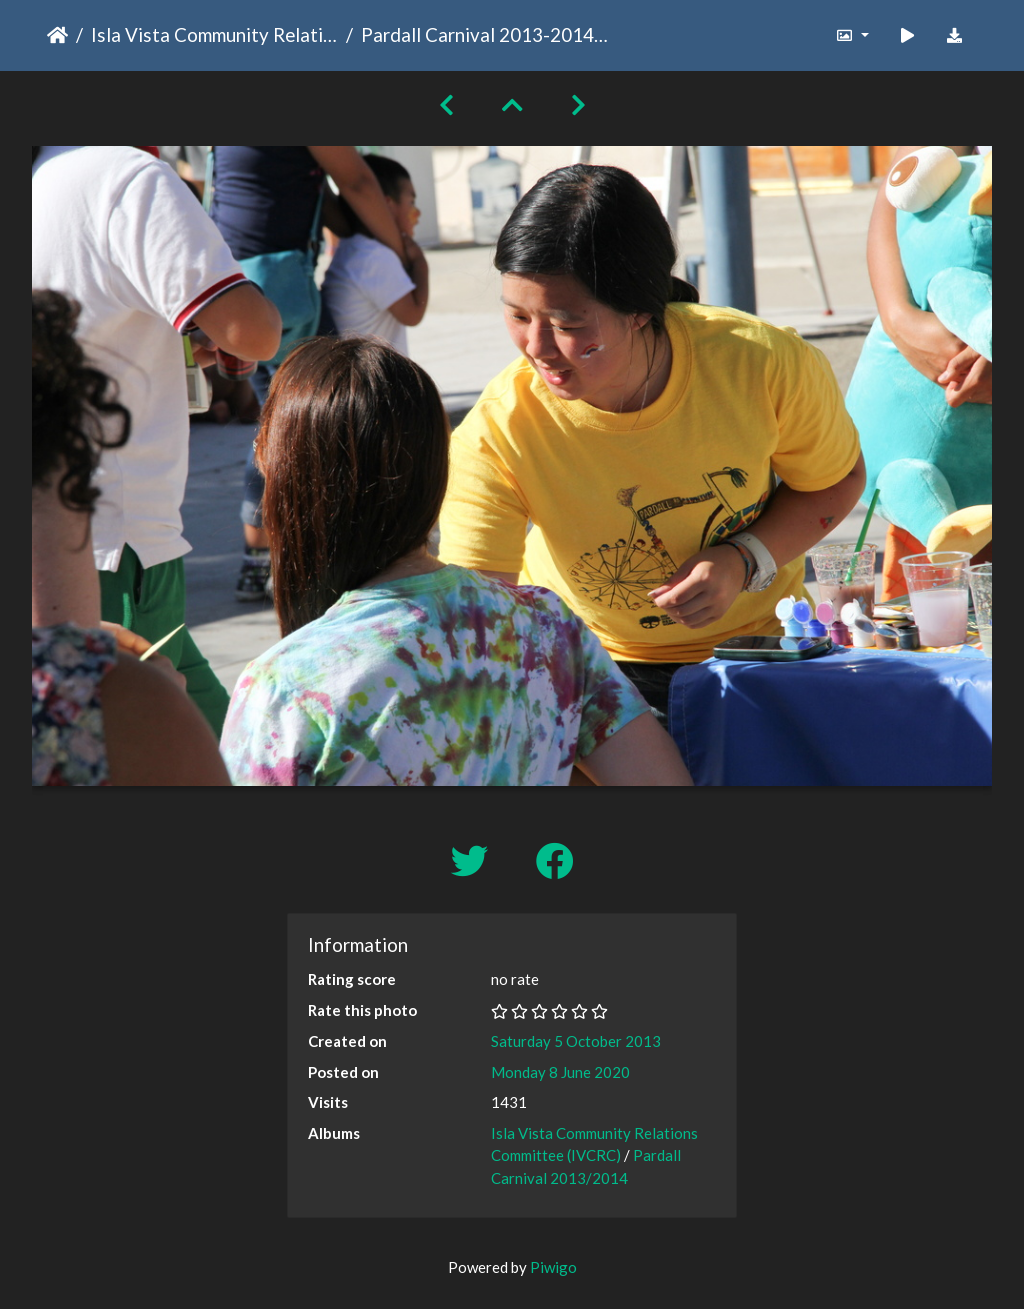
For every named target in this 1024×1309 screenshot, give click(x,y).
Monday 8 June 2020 (560, 1072)
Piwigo (553, 1267)
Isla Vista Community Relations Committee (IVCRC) (214, 34)
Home (57, 35)
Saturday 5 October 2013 (576, 1041)
